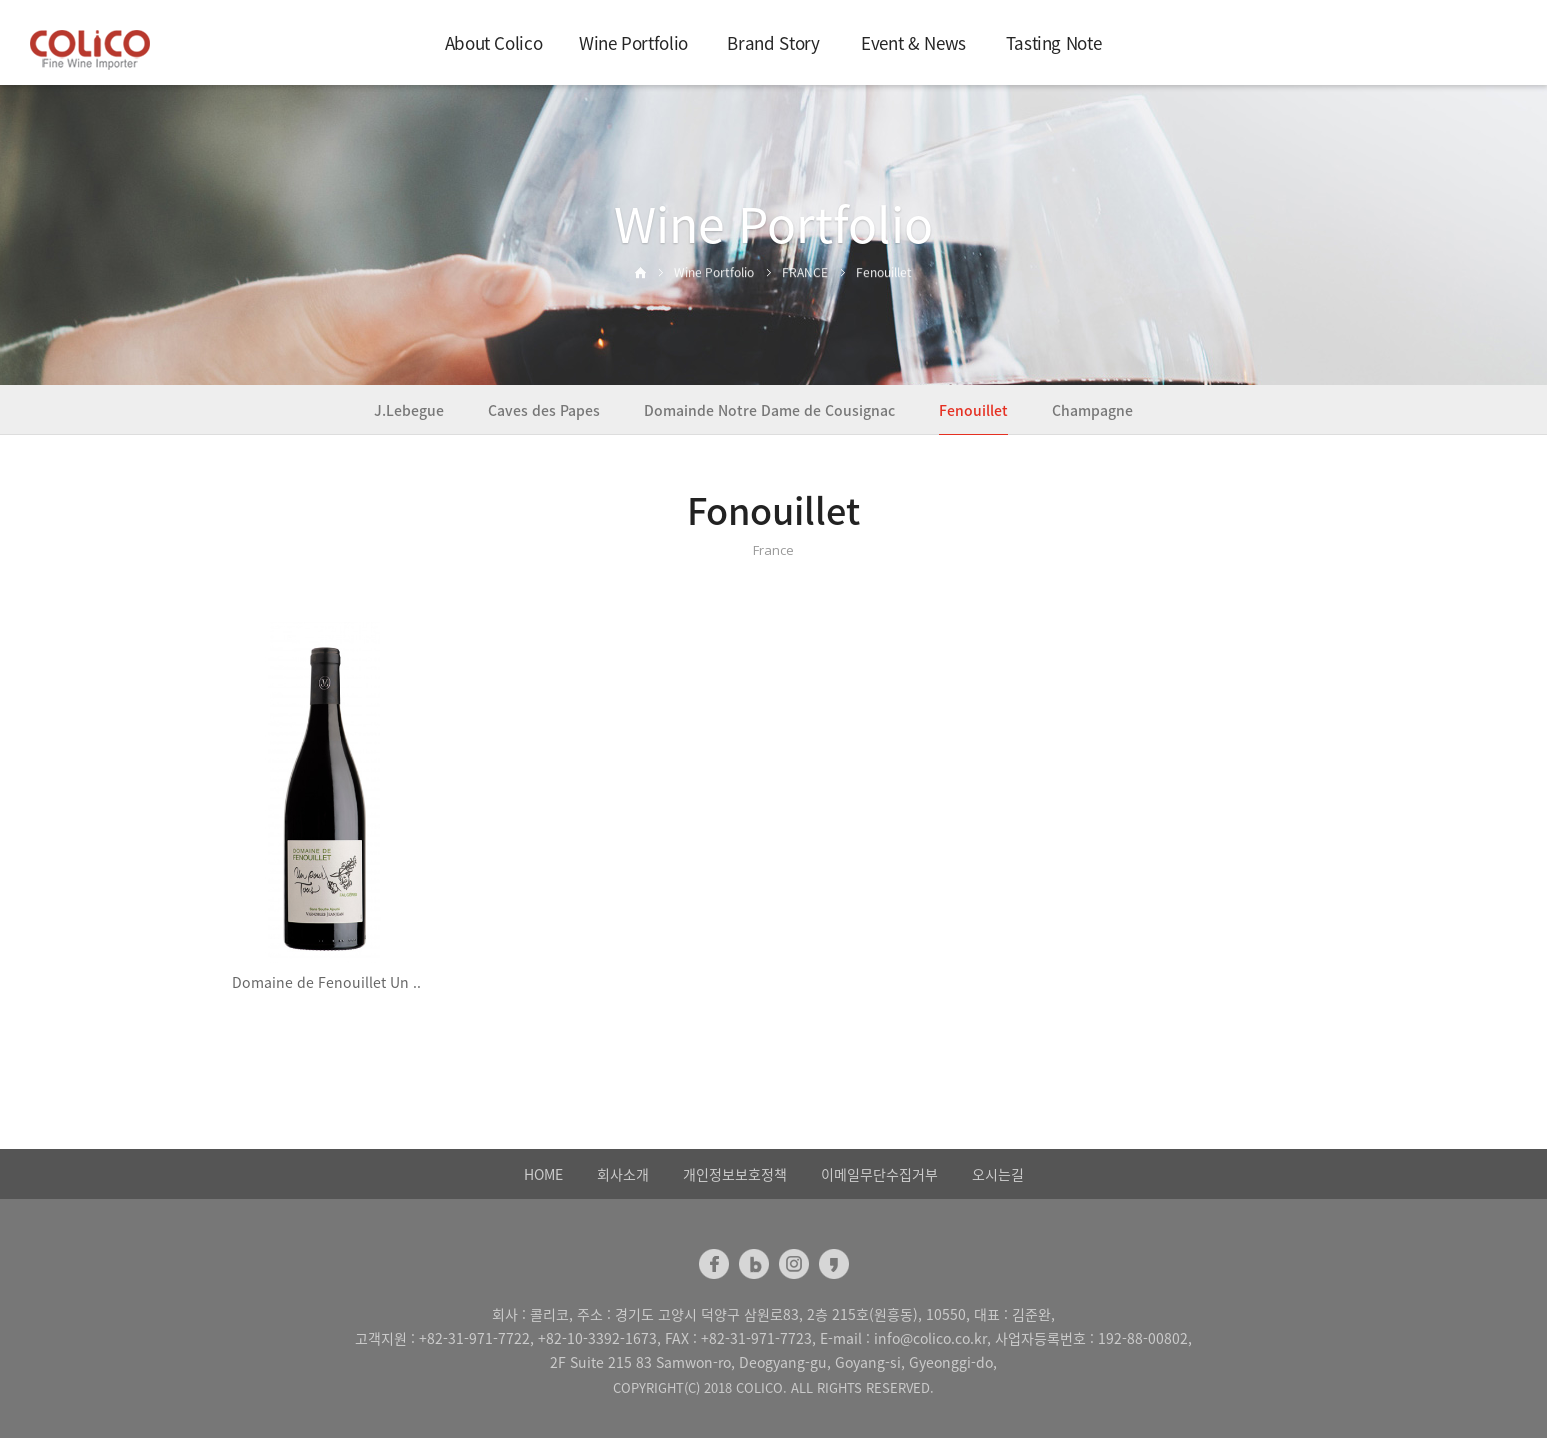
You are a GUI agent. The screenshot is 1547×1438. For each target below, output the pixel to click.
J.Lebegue (409, 410)
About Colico (494, 42)
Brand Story (773, 42)
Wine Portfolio (633, 42)
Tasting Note (1054, 42)
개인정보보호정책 (735, 1174)
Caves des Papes (544, 410)
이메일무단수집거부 (879, 1174)
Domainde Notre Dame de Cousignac (769, 410)
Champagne (1092, 410)
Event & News (913, 42)
